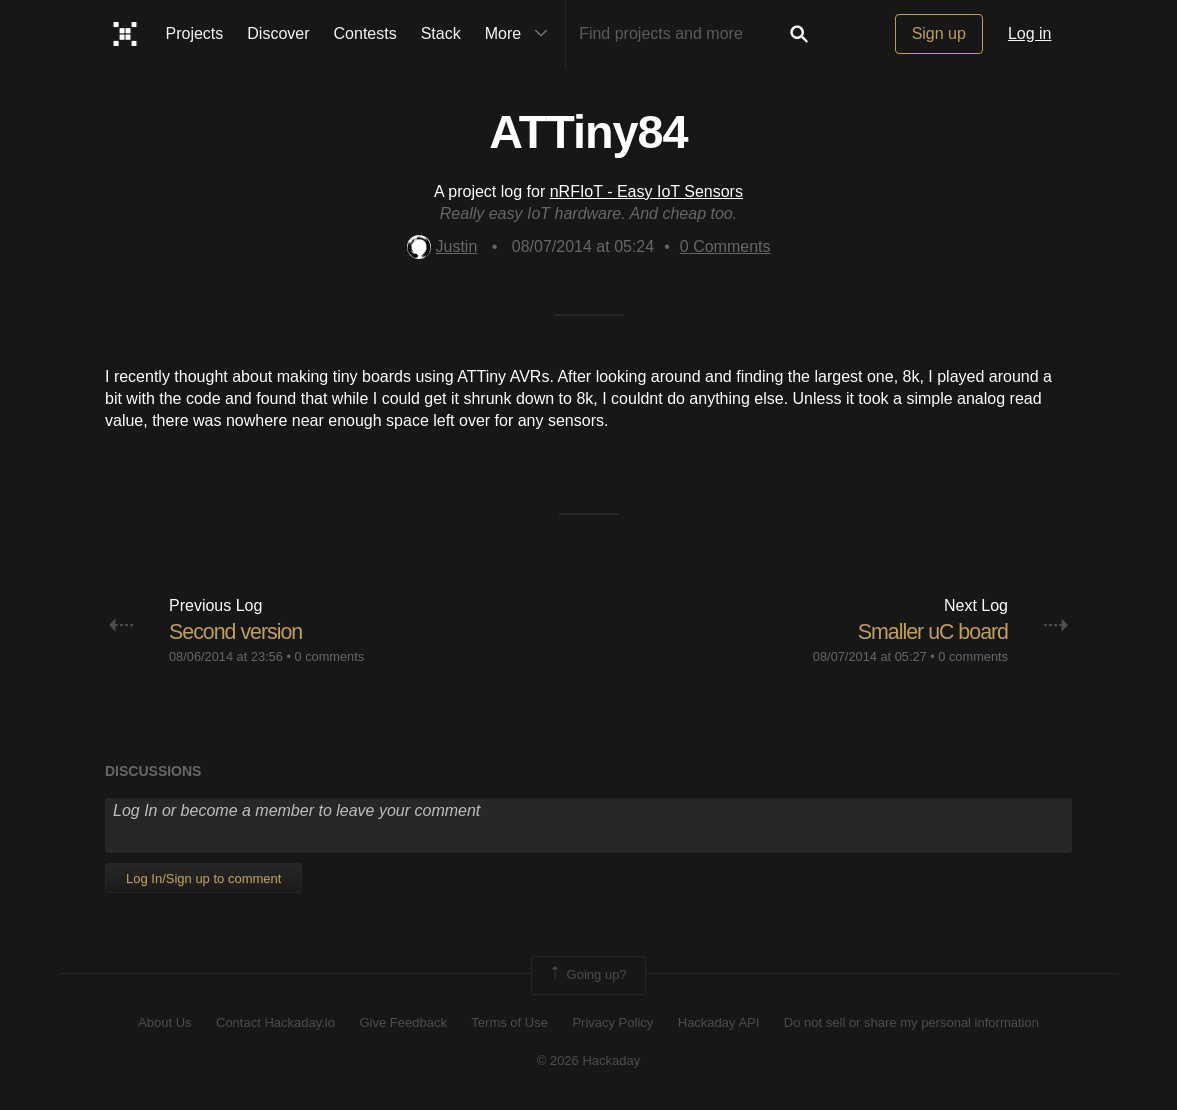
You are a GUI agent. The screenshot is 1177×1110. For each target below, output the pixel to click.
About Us (164, 1022)
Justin (442, 246)
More (521, 34)
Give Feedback (402, 1022)
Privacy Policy (612, 1022)
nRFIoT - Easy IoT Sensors (646, 191)
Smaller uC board (930, 631)
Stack (441, 33)
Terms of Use (509, 1022)
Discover (278, 33)
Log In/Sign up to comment (203, 878)
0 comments (329, 656)
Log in (1030, 33)
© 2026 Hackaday (589, 1060)
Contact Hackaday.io (275, 1022)
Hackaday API (719, 1022)
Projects (195, 33)
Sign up (939, 33)
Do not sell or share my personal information (911, 1022)
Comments (725, 246)
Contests (365, 33)
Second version (238, 631)
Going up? (587, 975)
